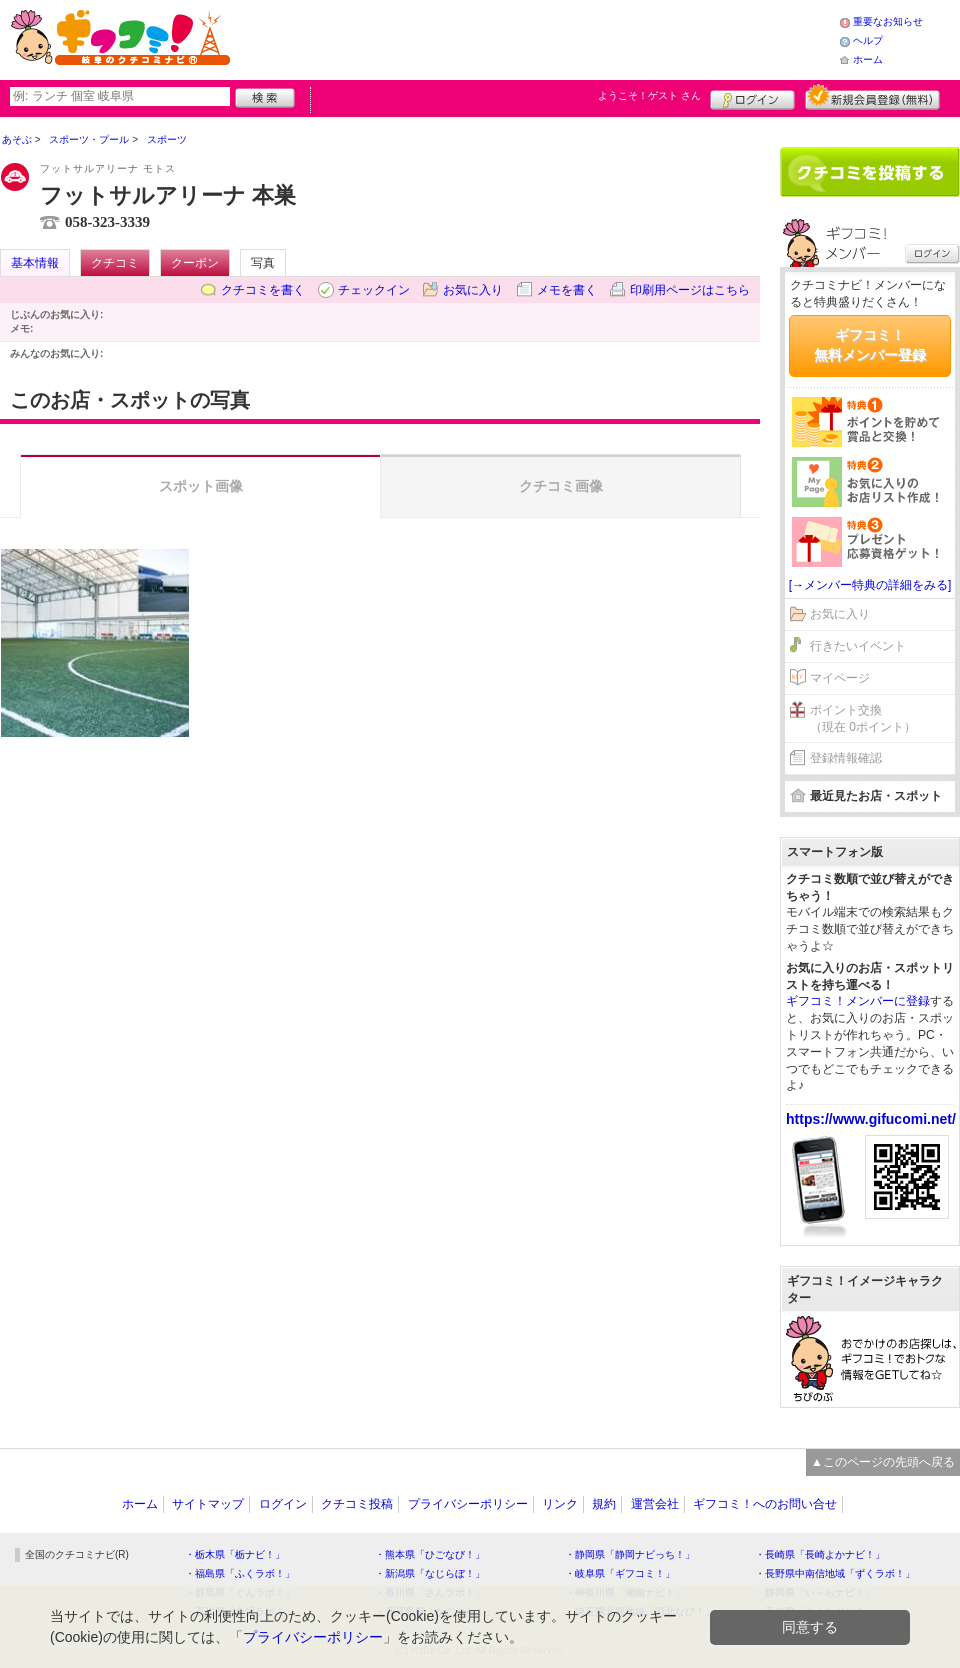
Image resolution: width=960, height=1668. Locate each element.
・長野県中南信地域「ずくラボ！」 (835, 1573)
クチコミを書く (263, 290)
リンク (560, 1504)
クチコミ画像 (561, 486)
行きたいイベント (858, 646)
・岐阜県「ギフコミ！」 (620, 1573)
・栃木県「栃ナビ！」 (235, 1554)
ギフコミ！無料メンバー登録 (870, 345)
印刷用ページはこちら (690, 290)
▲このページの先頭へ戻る (883, 1462)
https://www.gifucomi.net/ (871, 1119)
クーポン (195, 263)
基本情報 (35, 263)
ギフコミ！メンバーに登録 (858, 1001)
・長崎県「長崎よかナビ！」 (820, 1554)
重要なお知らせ (888, 21)
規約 (604, 1504)
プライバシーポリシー (468, 1504)
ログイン (752, 97)
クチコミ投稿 (357, 1504)
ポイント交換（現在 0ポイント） (863, 718)
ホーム (868, 59)
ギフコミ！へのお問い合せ (765, 1504)
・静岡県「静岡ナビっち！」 (630, 1554)
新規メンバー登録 (872, 97)
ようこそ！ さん (649, 95)
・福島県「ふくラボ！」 (240, 1573)
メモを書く (567, 290)
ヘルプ (868, 40)
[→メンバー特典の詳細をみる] (870, 585)
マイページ (840, 678)
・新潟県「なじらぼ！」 (430, 1573)
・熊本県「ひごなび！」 (430, 1554)
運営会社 (655, 1504)
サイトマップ (208, 1504)
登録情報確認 (846, 758)
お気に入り (473, 290)
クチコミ (115, 263)
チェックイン (374, 290)
